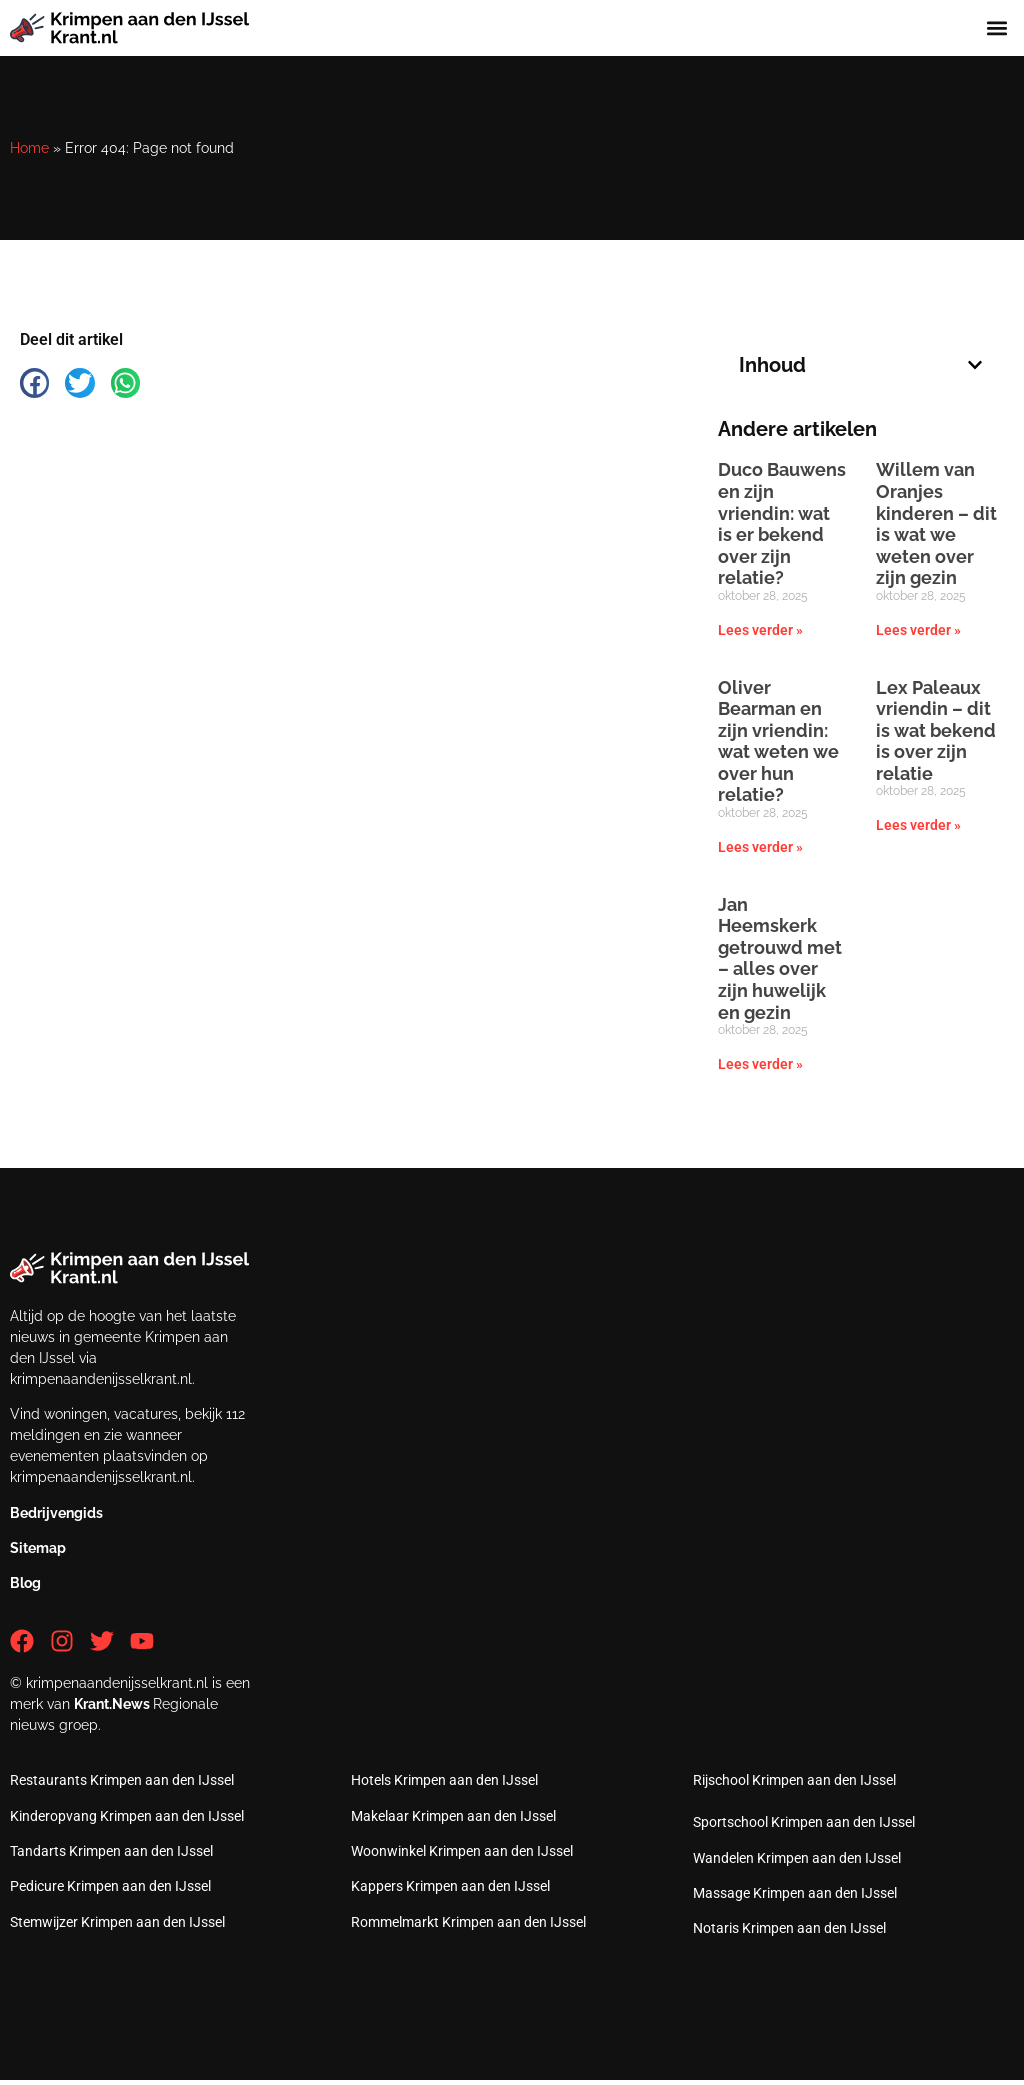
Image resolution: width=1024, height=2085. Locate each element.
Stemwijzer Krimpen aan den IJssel (117, 1922)
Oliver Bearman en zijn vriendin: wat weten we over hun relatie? (778, 741)
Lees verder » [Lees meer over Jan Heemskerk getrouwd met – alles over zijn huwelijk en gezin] (760, 1064)
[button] (997, 27)
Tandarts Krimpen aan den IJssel (111, 1851)
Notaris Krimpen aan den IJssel (789, 1928)
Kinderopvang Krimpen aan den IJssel (127, 1816)
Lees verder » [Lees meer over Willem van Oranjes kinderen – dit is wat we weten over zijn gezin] (918, 630)
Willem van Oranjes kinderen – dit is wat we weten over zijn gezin (936, 523)
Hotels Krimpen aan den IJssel (444, 1780)
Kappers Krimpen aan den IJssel (450, 1886)
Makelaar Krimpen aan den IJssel (453, 1816)
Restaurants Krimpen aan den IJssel (122, 1780)
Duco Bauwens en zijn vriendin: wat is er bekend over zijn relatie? (782, 523)
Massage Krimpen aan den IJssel (795, 1893)
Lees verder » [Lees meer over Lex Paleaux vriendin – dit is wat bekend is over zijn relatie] (918, 825)
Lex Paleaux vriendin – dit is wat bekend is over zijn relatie (936, 730)
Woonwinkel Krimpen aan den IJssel (462, 1851)
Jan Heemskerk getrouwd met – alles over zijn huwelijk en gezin (780, 958)
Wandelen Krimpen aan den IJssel (797, 1858)
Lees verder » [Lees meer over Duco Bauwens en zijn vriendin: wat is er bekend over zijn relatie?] (760, 630)
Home (29, 148)
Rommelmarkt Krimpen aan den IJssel (468, 1922)
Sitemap (38, 1548)
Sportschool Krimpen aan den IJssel (804, 1822)
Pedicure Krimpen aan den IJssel (110, 1886)
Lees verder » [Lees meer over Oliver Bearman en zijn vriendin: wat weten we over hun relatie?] (760, 847)
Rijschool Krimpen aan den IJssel (794, 1780)
